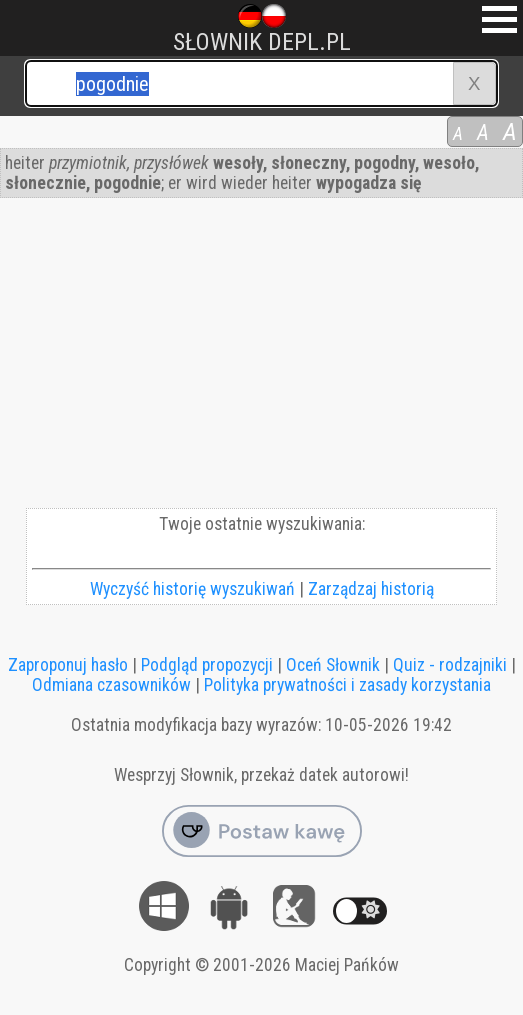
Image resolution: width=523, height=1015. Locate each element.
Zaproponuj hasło (68, 665)
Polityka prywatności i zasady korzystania (347, 685)
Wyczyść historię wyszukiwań (192, 589)
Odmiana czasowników (111, 685)
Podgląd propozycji (207, 665)
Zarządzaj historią (371, 589)
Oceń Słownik (333, 665)
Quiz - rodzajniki (450, 665)
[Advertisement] (261, 358)
